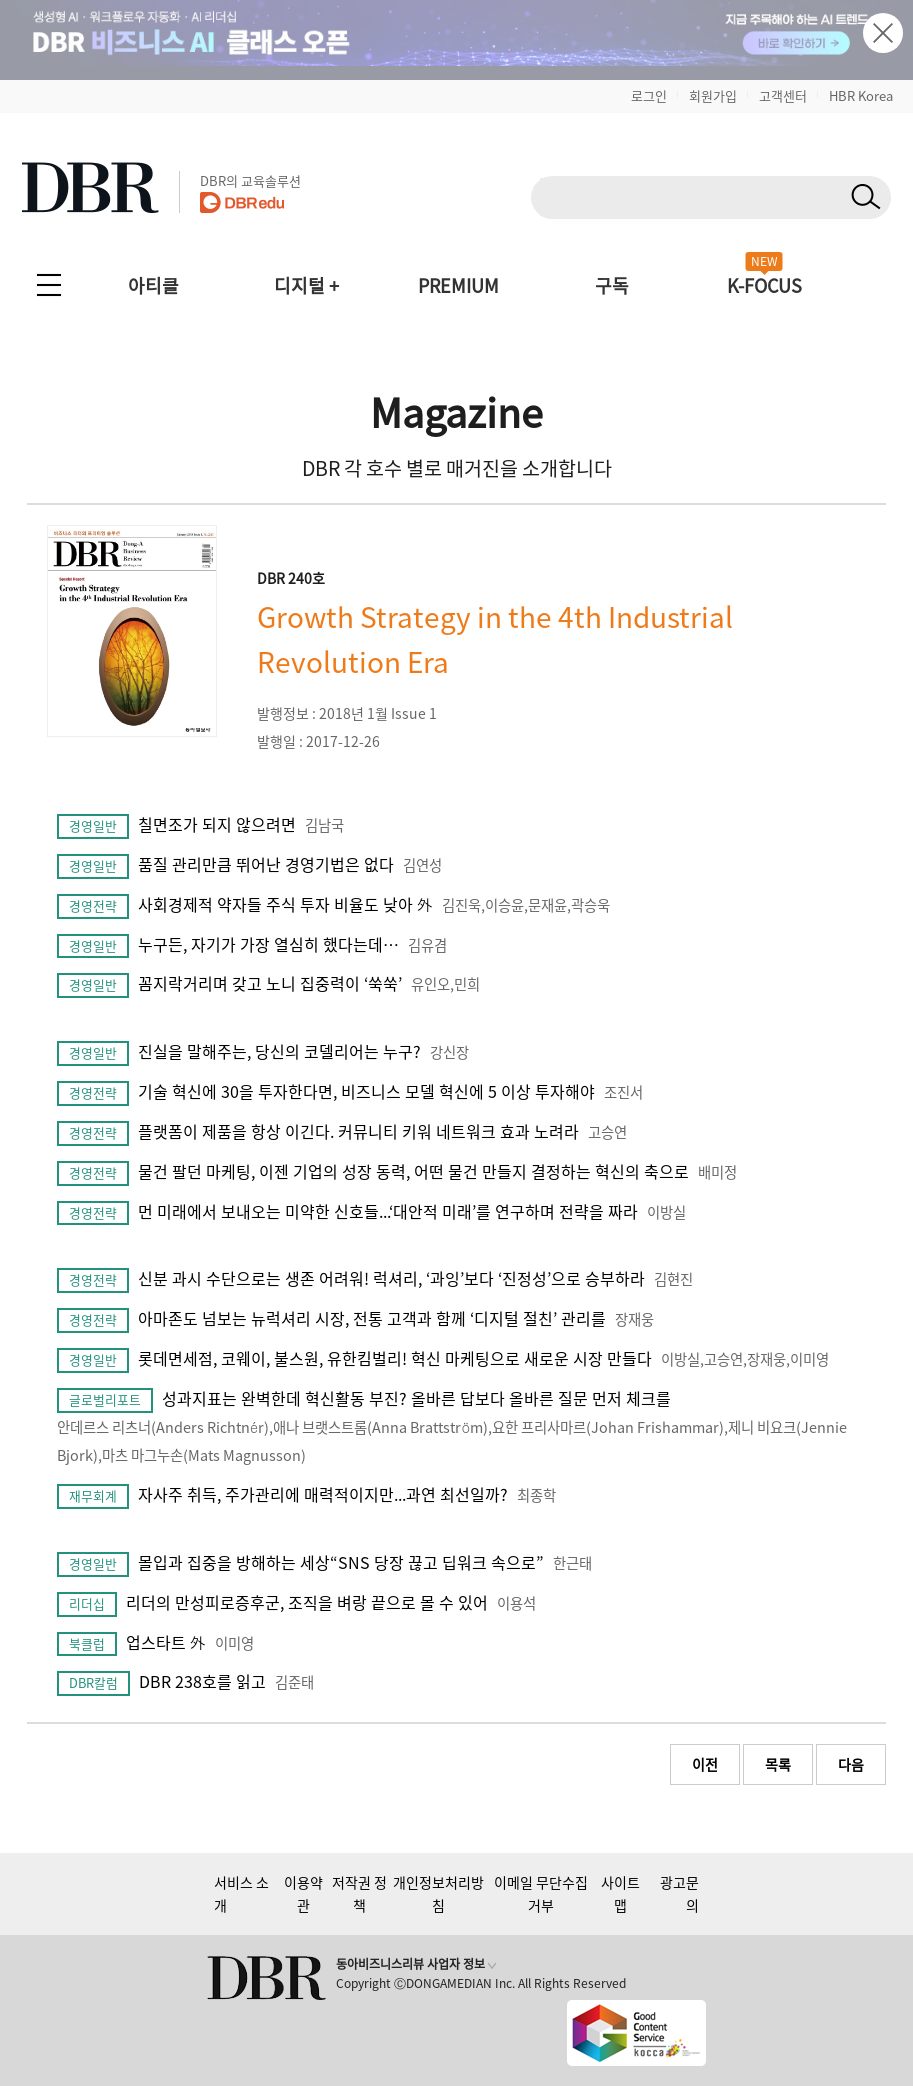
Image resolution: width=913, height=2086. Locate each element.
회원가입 (713, 95)
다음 (851, 1764)
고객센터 (783, 95)
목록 (778, 1764)
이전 (705, 1764)
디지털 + (306, 285)
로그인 (649, 95)
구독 (612, 285)
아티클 (153, 285)
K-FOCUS (764, 285)
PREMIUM (458, 285)
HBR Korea (861, 95)
